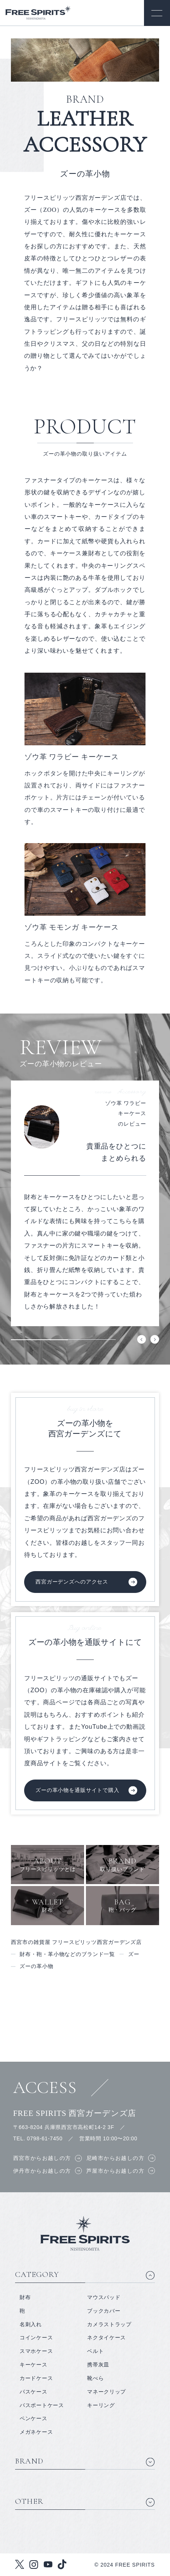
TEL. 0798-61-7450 (38, 2138)
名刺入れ (31, 2324)
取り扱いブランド (122, 1864)
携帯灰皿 (98, 2365)
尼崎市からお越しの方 (115, 2158)
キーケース (33, 2365)
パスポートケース (42, 2405)
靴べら (95, 2378)
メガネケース (36, 2432)
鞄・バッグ (122, 1905)
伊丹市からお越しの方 (42, 2171)
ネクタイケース (106, 2337)
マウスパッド (103, 2297)
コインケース (36, 2337)
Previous (141, 1339)
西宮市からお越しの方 (42, 2158)
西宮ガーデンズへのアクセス (71, 1582)
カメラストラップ (109, 2324)
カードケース (36, 2378)
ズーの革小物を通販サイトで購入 (77, 1790)
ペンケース (33, 2418)
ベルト (95, 2351)
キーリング (101, 2405)
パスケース (33, 2392)
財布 (47, 1905)
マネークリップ (106, 2392)
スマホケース (36, 2351)
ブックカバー (103, 2311)
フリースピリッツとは (48, 1864)
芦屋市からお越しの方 (115, 2171)
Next (154, 1339)
